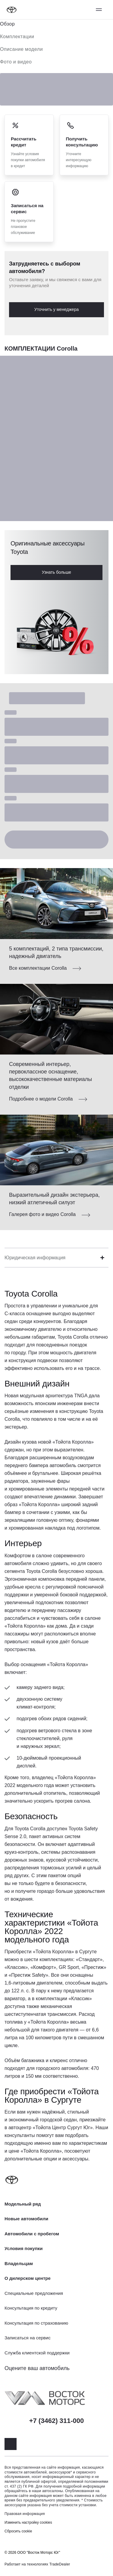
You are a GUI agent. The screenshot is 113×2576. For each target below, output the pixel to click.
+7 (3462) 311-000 (56, 2420)
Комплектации (17, 36)
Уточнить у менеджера (56, 309)
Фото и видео (16, 61)
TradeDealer (59, 2564)
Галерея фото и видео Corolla (42, 1214)
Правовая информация (25, 2514)
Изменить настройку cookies (28, 2522)
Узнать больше (56, 572)
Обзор (7, 23)
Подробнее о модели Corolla (41, 1098)
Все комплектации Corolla (38, 968)
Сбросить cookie (18, 2531)
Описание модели (21, 49)
